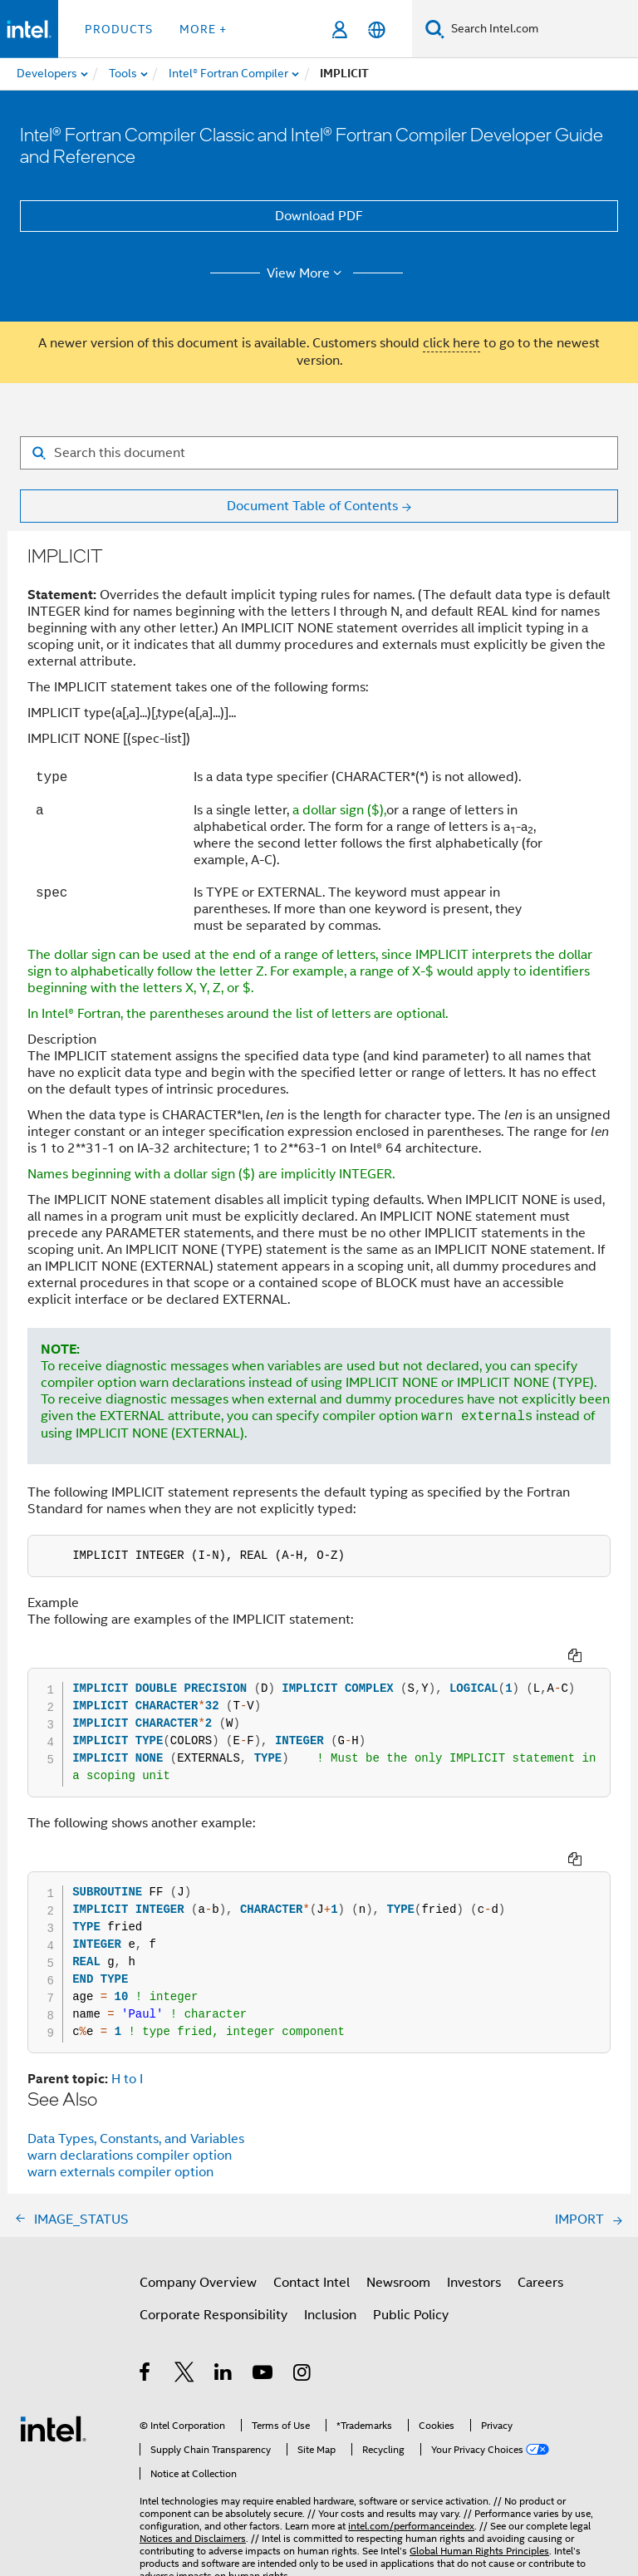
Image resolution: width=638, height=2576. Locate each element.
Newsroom (398, 2282)
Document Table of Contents (312, 506)
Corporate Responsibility (213, 2315)
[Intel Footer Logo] (53, 2428)
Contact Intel (311, 2282)
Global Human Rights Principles (479, 2550)
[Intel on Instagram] (303, 2375)
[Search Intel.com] (541, 29)
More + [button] (203, 29)
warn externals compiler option (120, 2172)
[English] (377, 29)
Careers (540, 2282)
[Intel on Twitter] (185, 2375)
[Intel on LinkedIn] (224, 2375)
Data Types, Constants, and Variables (135, 2139)
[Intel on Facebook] (146, 2375)
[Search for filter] (319, 452)
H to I (127, 2079)
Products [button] (119, 29)
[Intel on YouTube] (264, 2375)
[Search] (434, 28)
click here (451, 343)
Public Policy (411, 2315)
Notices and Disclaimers (193, 2538)
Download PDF (319, 216)
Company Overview (198, 2282)
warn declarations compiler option (129, 2155)
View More (307, 273)
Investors (474, 2282)
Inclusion (330, 2315)
